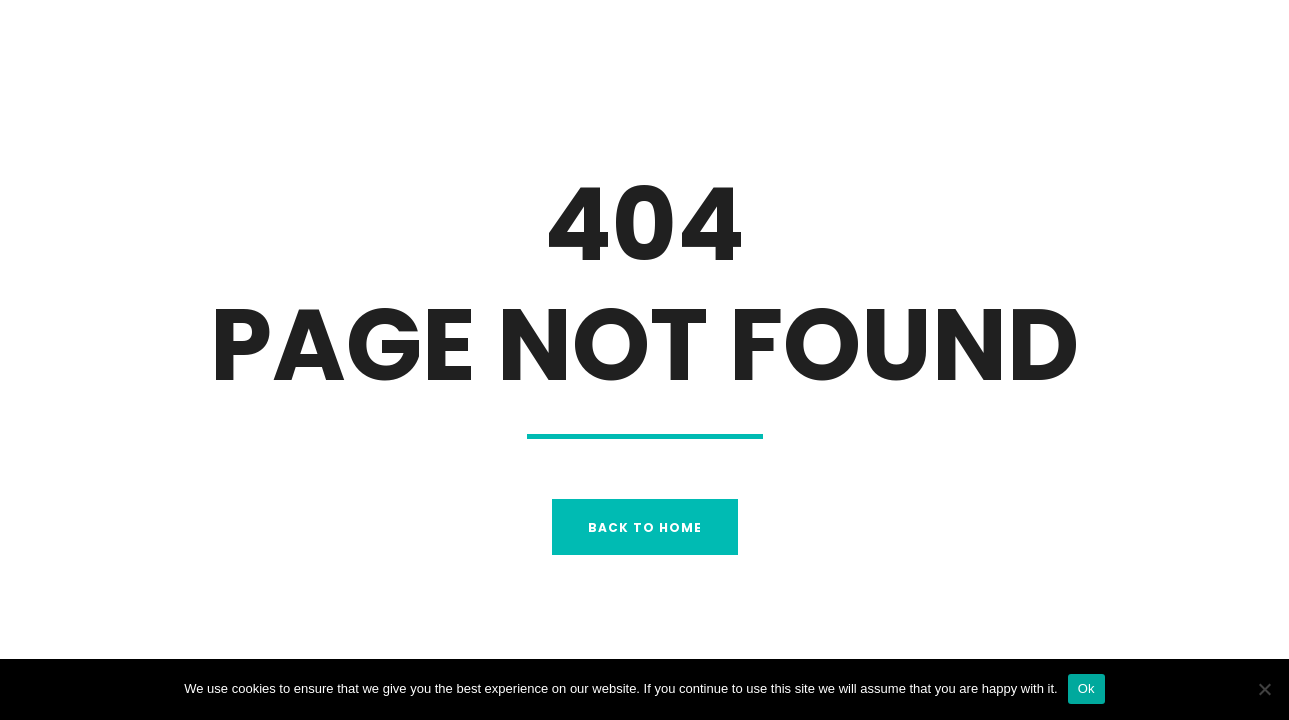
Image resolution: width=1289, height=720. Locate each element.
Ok (1086, 688)
